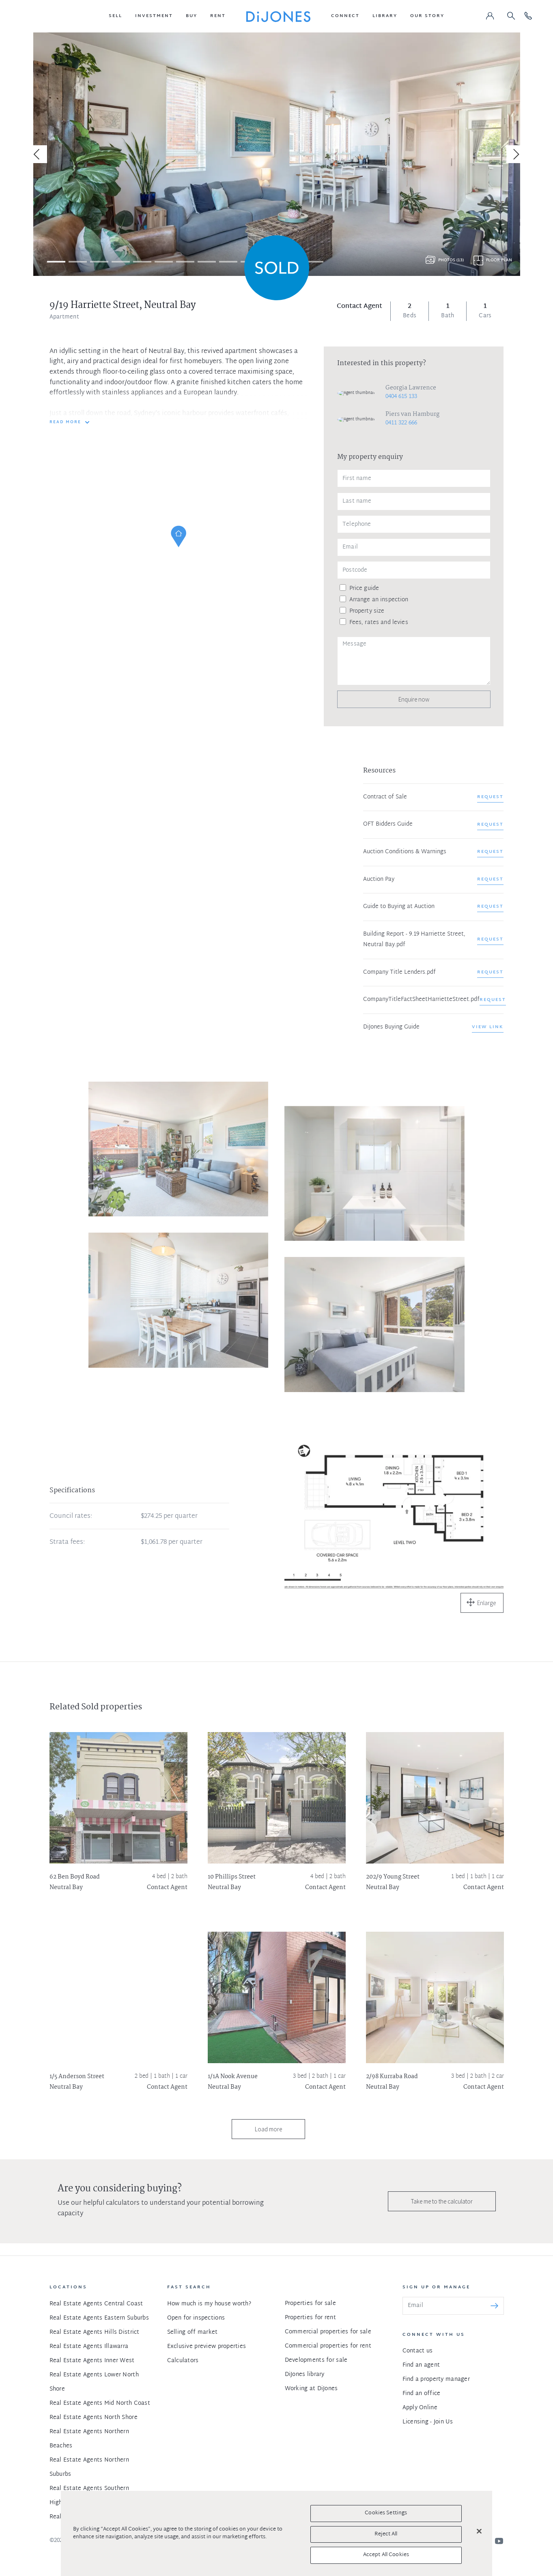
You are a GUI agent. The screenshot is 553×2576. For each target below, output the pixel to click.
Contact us (417, 2351)
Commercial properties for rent (328, 2346)
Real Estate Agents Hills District (94, 2332)
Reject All (385, 2534)
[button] (115, 16)
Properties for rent (310, 2318)
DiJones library (305, 2374)
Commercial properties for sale (328, 2332)
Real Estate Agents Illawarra (89, 2346)
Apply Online (419, 2408)
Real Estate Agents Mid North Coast (100, 2403)
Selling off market (192, 2332)
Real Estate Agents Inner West (92, 2361)
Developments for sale (316, 2360)
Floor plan (499, 260)
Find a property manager (436, 2379)
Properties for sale (310, 2303)
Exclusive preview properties (206, 2346)
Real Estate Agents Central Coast (96, 2304)
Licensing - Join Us (427, 2422)
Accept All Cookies (386, 2555)
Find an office (421, 2394)
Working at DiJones (311, 2389)
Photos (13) (451, 260)
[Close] (479, 2531)
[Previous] (38, 154)
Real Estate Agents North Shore (93, 2417)
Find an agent (421, 2365)
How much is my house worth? (209, 2304)
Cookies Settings (386, 2513)
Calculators (183, 2361)
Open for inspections (196, 2318)
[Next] (515, 154)
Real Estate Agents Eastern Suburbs (99, 2318)
